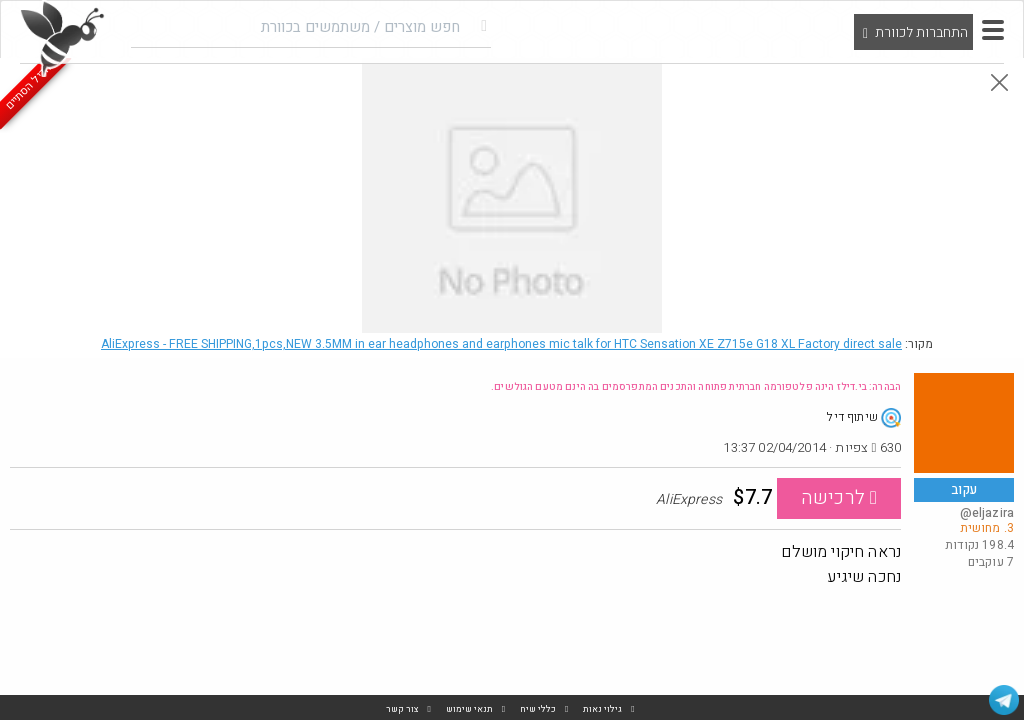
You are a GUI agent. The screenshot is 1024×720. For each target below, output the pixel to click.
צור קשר (402, 709)
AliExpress (501, 344)
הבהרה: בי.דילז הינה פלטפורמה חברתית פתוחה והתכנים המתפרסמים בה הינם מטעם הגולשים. (696, 387)
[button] (993, 30)
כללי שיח (538, 709)
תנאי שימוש (469, 709)
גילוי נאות (602, 709)
